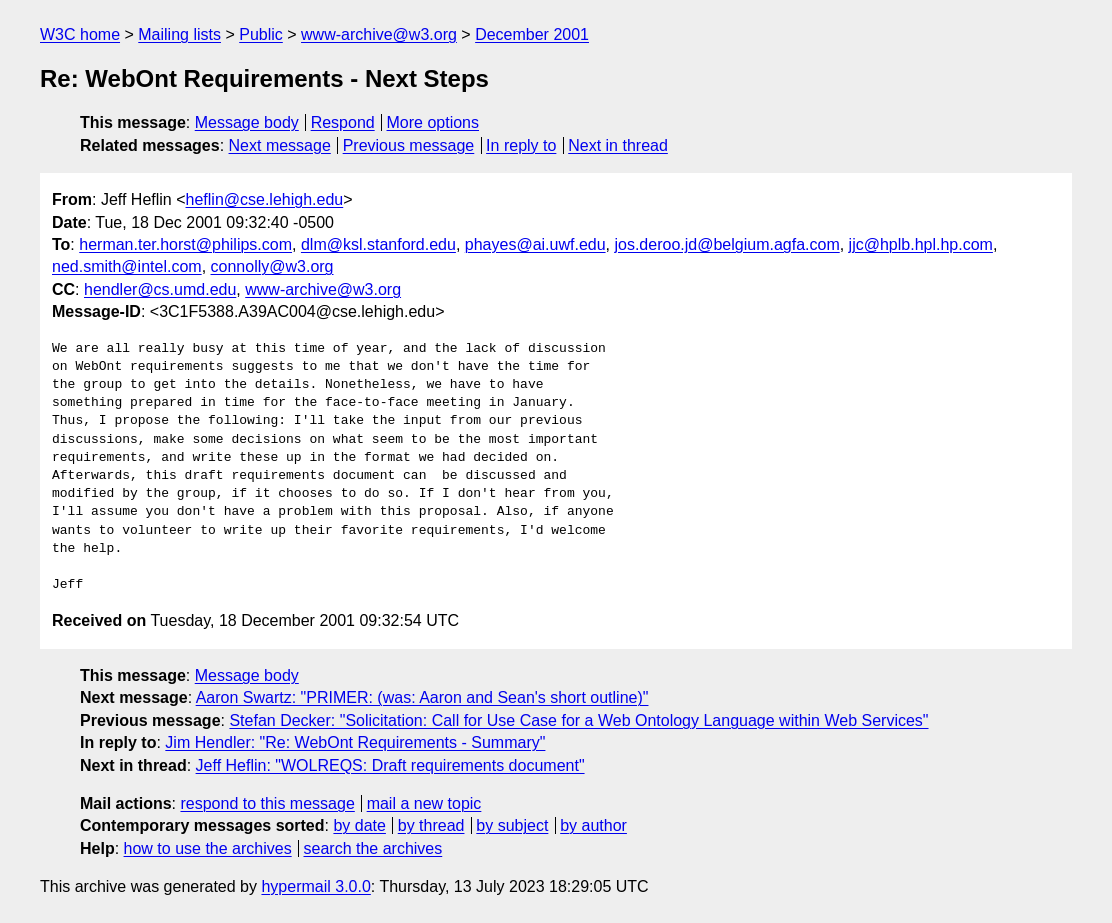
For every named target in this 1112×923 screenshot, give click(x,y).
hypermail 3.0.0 (315, 886)
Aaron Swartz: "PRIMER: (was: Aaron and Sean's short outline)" (422, 697)
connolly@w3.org (272, 266)
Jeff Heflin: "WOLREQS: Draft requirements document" (390, 765)
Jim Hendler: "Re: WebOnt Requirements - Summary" (355, 742)
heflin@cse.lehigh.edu (265, 199)
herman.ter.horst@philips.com (185, 244)
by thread (431, 825)
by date (359, 825)
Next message (280, 145)
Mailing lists (179, 34)
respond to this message (267, 803)
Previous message (409, 145)
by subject (512, 825)
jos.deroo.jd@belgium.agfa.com (726, 244)
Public (261, 34)
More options (433, 122)
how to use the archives (208, 848)
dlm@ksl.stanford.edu (378, 244)
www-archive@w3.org (379, 34)
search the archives (373, 848)
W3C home (80, 34)
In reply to (521, 145)
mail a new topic (424, 803)
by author (593, 825)
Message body (247, 122)
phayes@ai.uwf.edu (535, 244)
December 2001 (532, 34)
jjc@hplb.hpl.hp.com (921, 244)
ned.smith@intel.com (127, 266)
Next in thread (618, 145)
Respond (343, 122)
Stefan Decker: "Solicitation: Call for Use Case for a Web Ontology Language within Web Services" (578, 720)
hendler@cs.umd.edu (160, 289)
